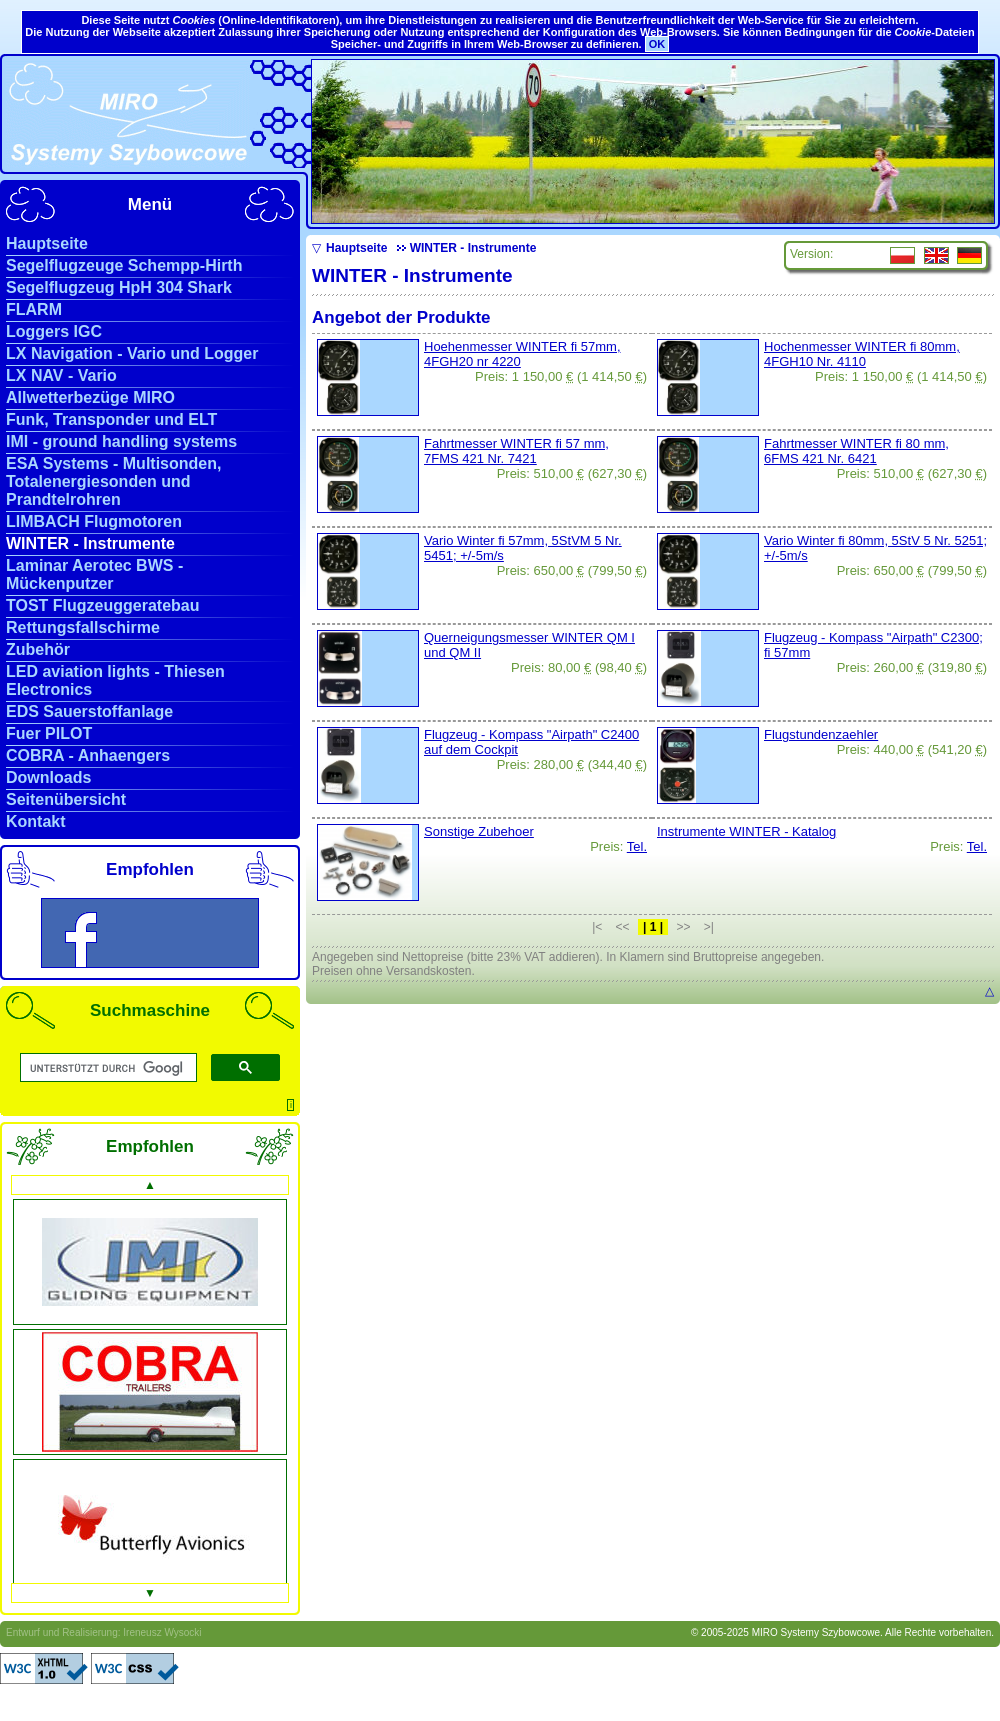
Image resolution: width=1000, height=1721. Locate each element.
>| (709, 927)
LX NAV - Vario (61, 375)
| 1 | (653, 927)
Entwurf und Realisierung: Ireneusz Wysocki (104, 1632)
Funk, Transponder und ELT (111, 419)
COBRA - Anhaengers (88, 755)
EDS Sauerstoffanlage (89, 711)
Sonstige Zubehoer (479, 831)
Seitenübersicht (66, 799)
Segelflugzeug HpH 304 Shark (119, 287)
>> (683, 927)
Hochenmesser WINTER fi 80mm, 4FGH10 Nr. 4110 (862, 354)
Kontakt (36, 821)
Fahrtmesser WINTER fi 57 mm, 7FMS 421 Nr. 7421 (516, 451)
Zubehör (38, 649)
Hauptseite (47, 243)
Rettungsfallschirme (83, 627)
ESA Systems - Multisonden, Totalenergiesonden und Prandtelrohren (113, 481)
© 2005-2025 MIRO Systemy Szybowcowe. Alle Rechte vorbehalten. (842, 1632)
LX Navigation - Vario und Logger (132, 353)
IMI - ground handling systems (121, 441)
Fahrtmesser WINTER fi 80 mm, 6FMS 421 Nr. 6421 (856, 451)
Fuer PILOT (49, 733)
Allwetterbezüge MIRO (90, 397)
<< (623, 927)
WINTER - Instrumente (90, 543)
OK (657, 44)
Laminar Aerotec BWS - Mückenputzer (94, 574)
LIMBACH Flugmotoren (94, 521)
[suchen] (106, 1068)
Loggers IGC (54, 331)
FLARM (34, 309)
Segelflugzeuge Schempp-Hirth (124, 265)
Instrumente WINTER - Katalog (746, 831)
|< (597, 927)
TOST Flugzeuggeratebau (103, 605)
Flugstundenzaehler (821, 734)
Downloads (48, 777)
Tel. (637, 846)
